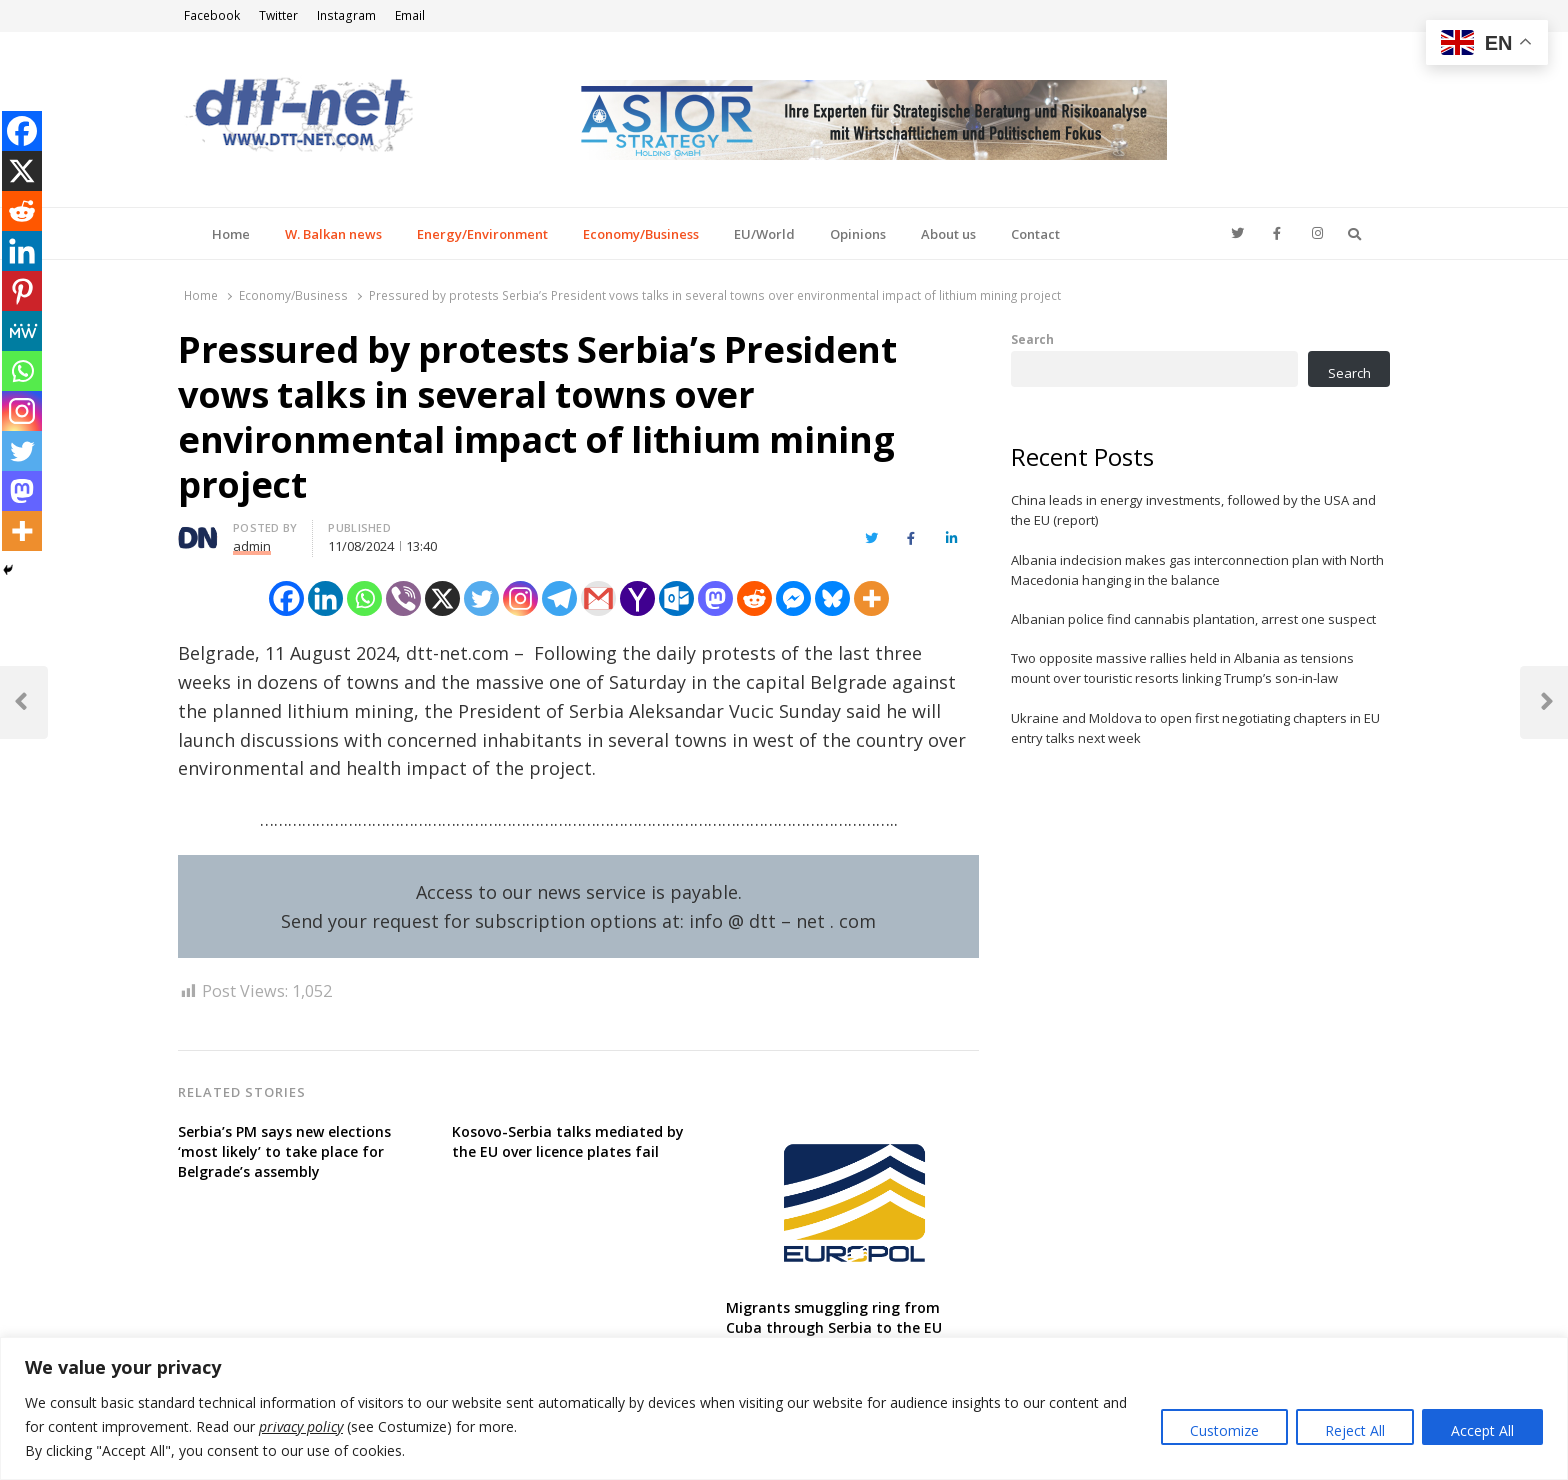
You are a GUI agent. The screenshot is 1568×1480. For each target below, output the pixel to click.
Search (1032, 339)
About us (948, 234)
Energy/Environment (482, 234)
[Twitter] (481, 598)
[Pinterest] (22, 291)
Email (410, 15)
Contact (1035, 234)
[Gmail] (598, 598)
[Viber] (403, 598)
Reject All (1355, 1430)
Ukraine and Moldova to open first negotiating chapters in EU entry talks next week (1195, 728)
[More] (871, 598)
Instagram (346, 15)
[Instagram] (520, 598)
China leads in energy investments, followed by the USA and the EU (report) (1193, 510)
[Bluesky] (832, 598)
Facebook (212, 15)
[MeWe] (22, 331)
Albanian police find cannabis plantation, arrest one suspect (1193, 619)
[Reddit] (754, 598)
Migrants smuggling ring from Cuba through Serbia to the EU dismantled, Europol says (834, 1327)
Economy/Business (641, 234)
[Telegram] (559, 598)
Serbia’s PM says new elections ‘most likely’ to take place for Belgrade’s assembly (284, 1151)
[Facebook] (286, 598)
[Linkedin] (325, 598)
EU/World (764, 234)
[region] (784, 1408)
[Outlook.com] (676, 598)
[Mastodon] (715, 598)
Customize (1224, 1430)
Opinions (858, 234)
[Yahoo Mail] (637, 598)
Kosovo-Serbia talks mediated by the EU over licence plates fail (568, 1141)
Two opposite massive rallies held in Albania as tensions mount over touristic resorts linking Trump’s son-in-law (1182, 668)
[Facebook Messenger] (793, 598)
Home (231, 234)
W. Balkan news (333, 234)
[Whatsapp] (364, 598)
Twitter (278, 15)
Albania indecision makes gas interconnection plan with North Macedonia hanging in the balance (1197, 570)
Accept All (1482, 1430)
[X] (442, 598)
